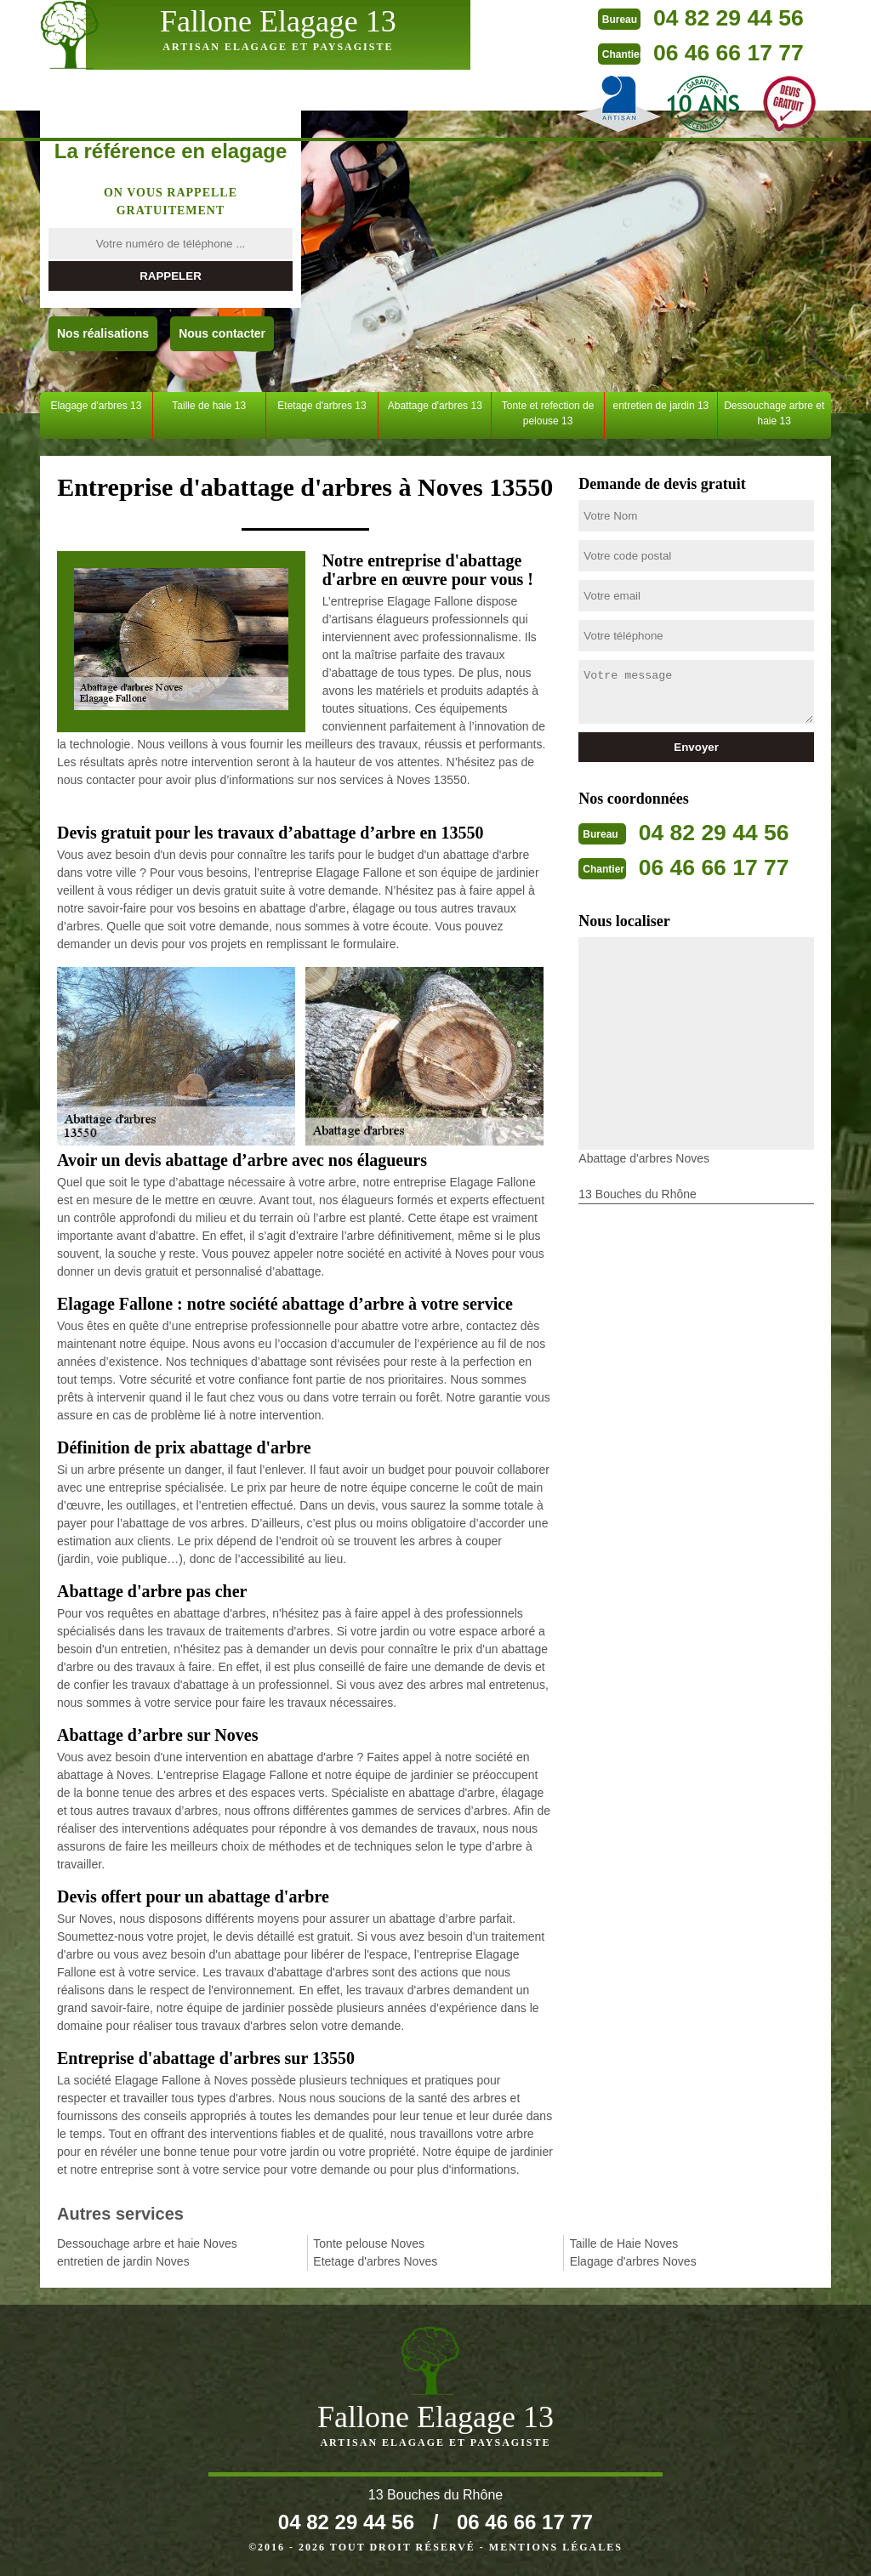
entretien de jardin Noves (123, 2261)
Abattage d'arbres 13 (435, 406)
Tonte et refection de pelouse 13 (548, 413)
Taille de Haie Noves (624, 2243)
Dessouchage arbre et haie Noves (147, 2243)
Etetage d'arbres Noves (375, 2261)
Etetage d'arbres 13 (321, 406)
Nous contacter (222, 333)
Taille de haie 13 (209, 406)
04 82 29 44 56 (619, 17)
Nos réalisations (103, 333)
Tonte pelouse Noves (368, 2243)
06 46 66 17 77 (619, 51)
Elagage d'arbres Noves (633, 2261)
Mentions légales (556, 2547)
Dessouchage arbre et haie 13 (774, 413)
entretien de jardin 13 (661, 406)
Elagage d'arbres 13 (95, 406)
